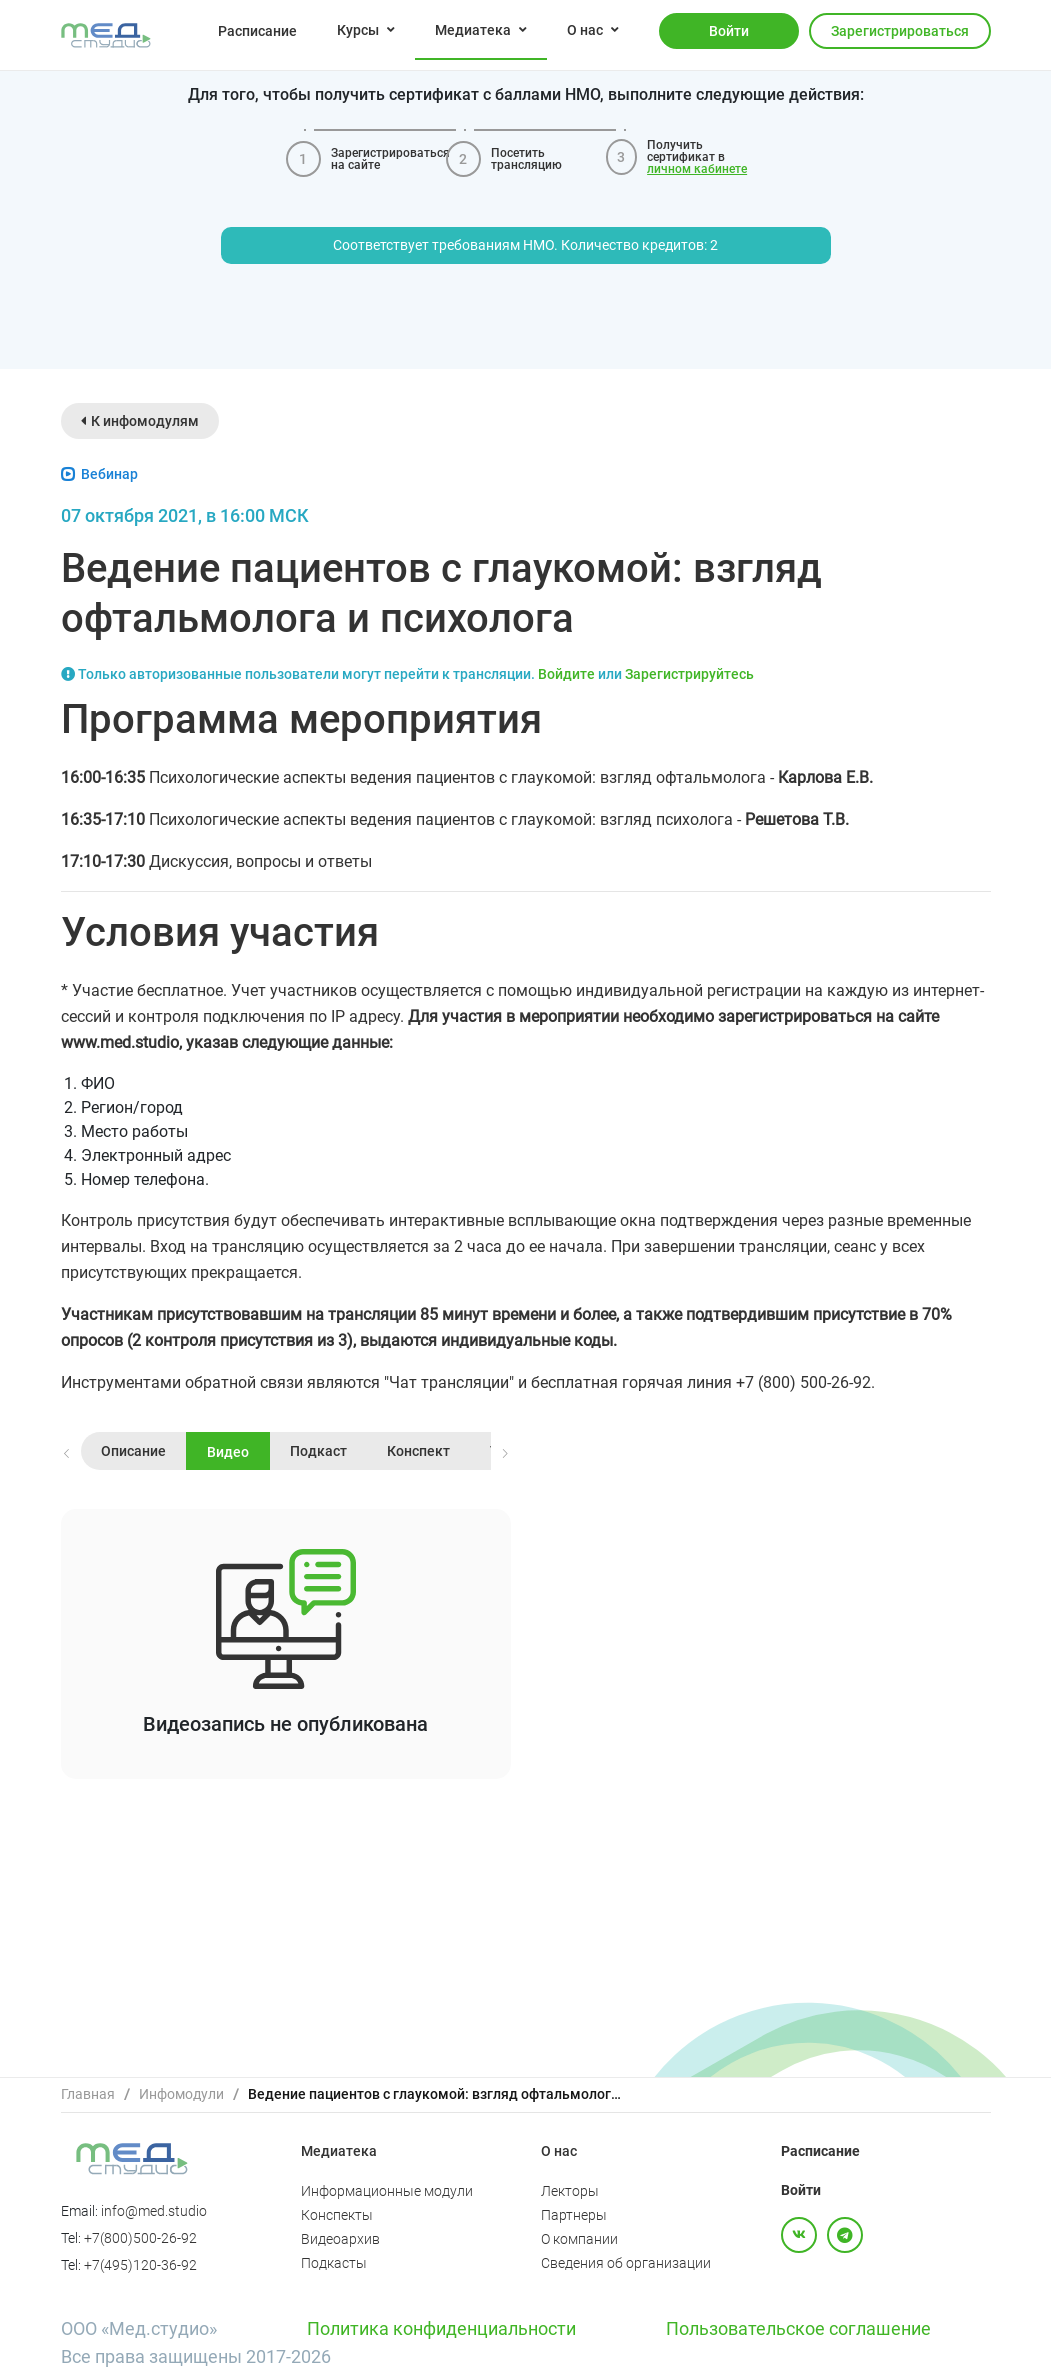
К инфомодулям (140, 421)
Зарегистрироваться (900, 31)
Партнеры (574, 2215)
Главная (88, 2094)
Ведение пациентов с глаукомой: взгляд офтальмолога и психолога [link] (438, 2094)
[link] (88, 2094)
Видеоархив (340, 2239)
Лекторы (570, 2191)
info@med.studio (154, 2211)
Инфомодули (181, 2094)
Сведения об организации (626, 2263)
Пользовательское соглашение (798, 2328)
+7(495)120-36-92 (140, 2265)
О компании (579, 2239)
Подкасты (334, 2263)
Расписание (257, 31)
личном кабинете (697, 169)
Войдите (566, 674)
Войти (729, 31)
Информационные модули (387, 2191)
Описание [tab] (133, 1451)
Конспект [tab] (418, 1451)
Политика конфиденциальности (441, 2328)
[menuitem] (257, 30)
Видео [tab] (228, 1452)
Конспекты (337, 2215)
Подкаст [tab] (318, 1451)
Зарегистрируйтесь (689, 674)
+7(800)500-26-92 (140, 2238)
